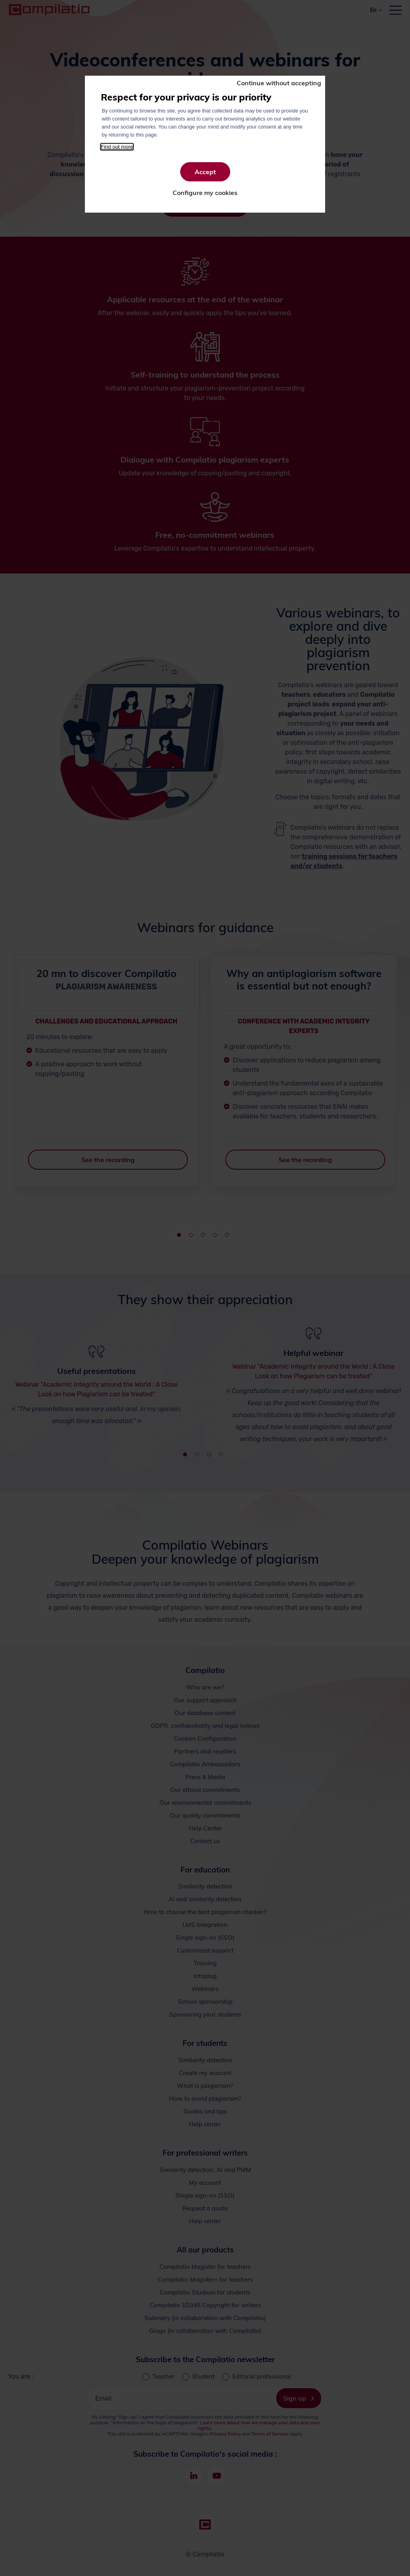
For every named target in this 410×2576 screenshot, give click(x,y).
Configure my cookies (205, 192)
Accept (205, 172)
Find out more (117, 147)
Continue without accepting (279, 83)
